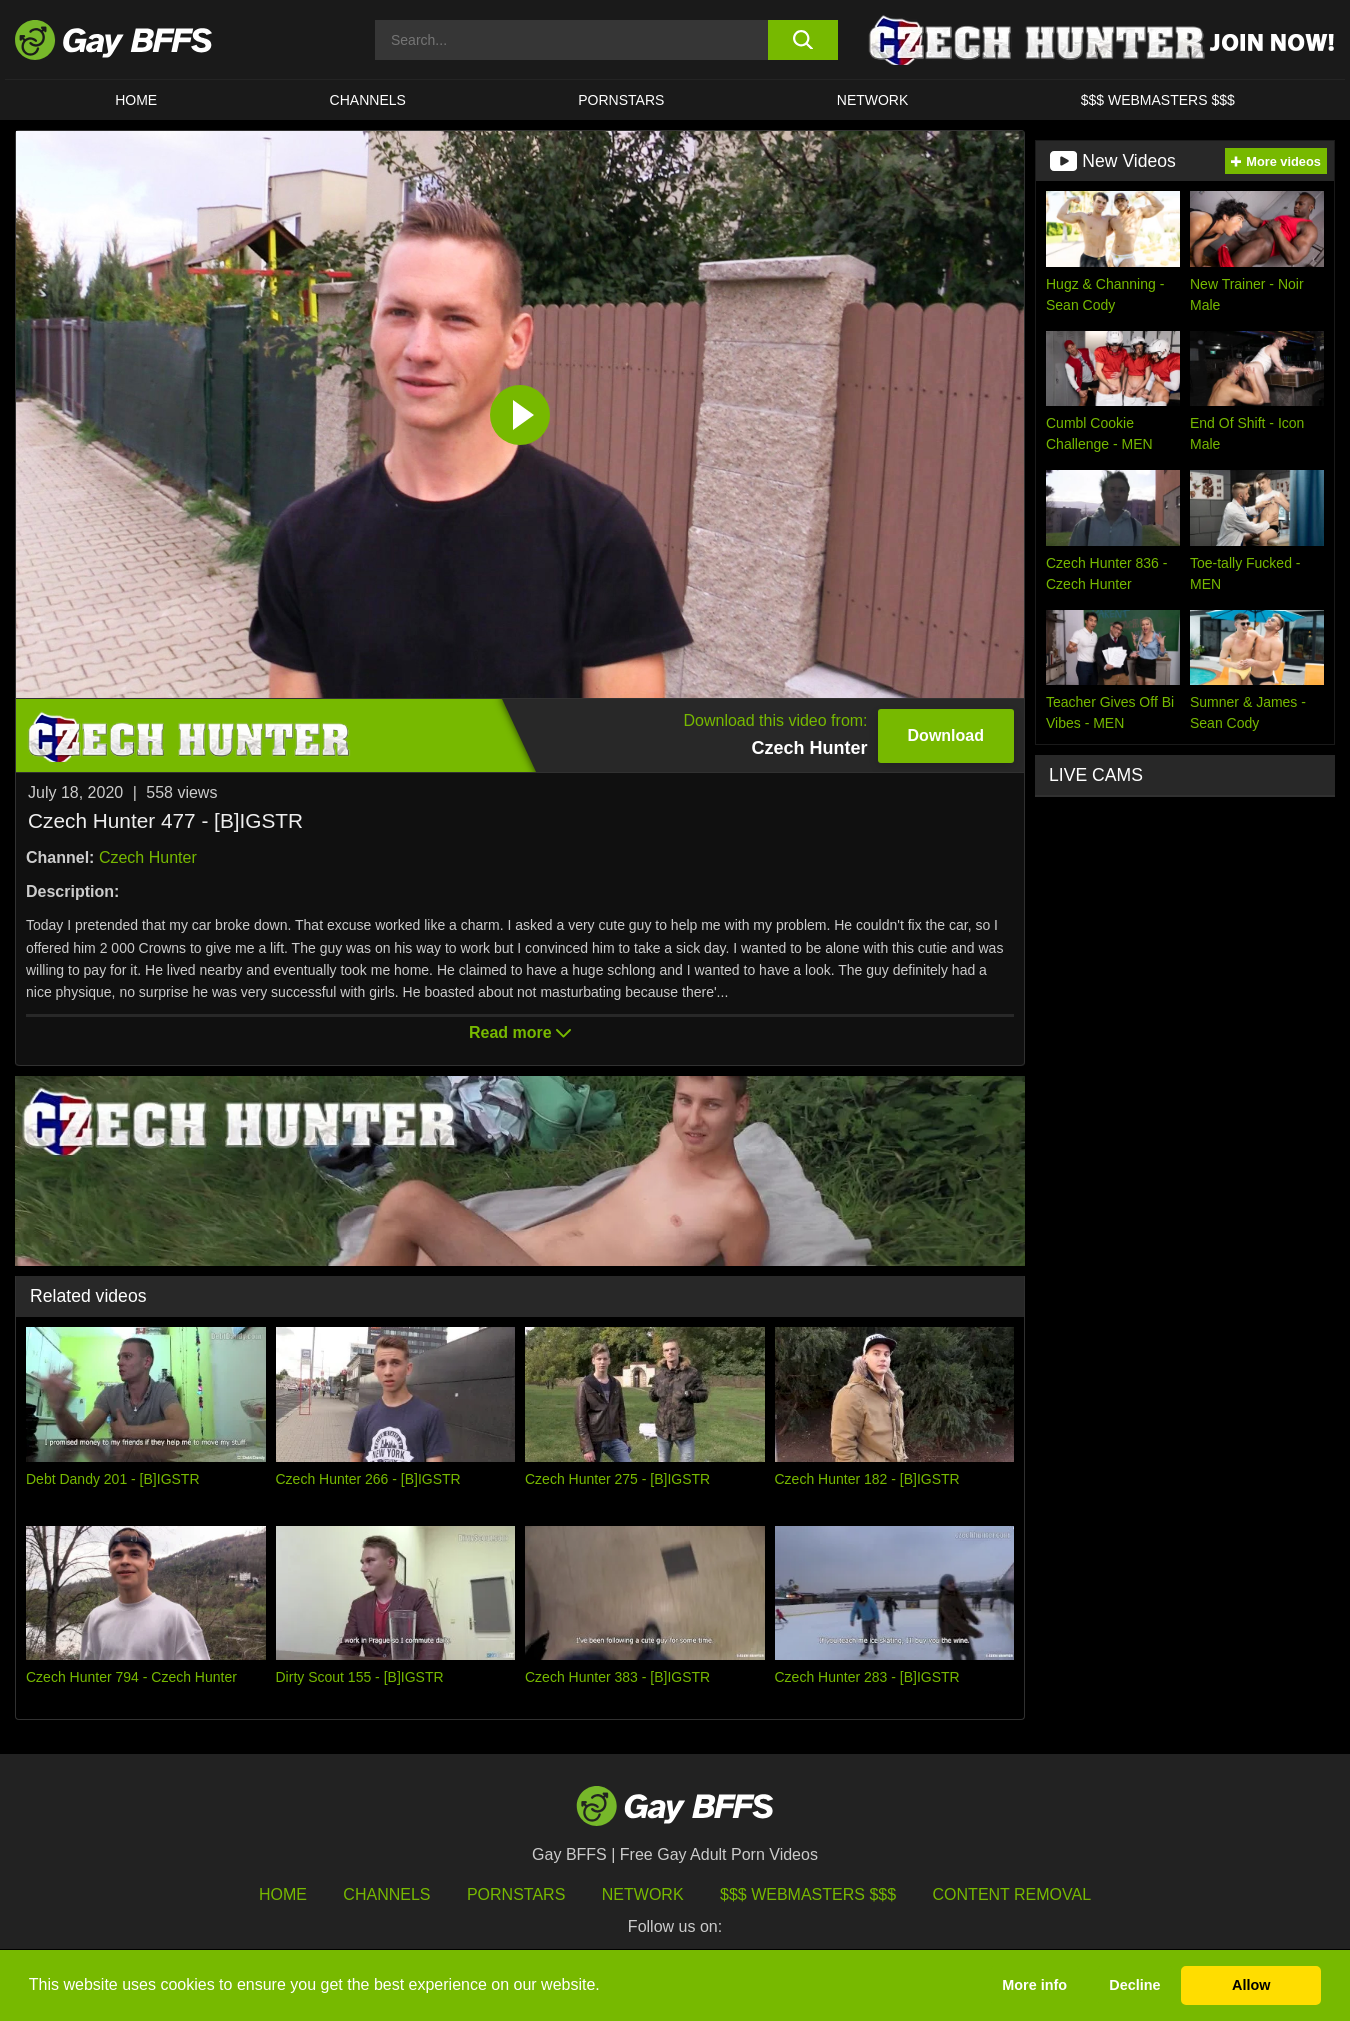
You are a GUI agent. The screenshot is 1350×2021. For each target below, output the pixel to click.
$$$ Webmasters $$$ (1158, 100)
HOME (136, 100)
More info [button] (1034, 1985)
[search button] (802, 40)
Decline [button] (1134, 1985)
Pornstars (516, 1894)
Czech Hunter (148, 857)
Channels (386, 1894)
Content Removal (1012, 1894)
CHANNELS (368, 100)
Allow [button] (1251, 1985)
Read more (520, 1032)
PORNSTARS (621, 100)
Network (873, 100)
